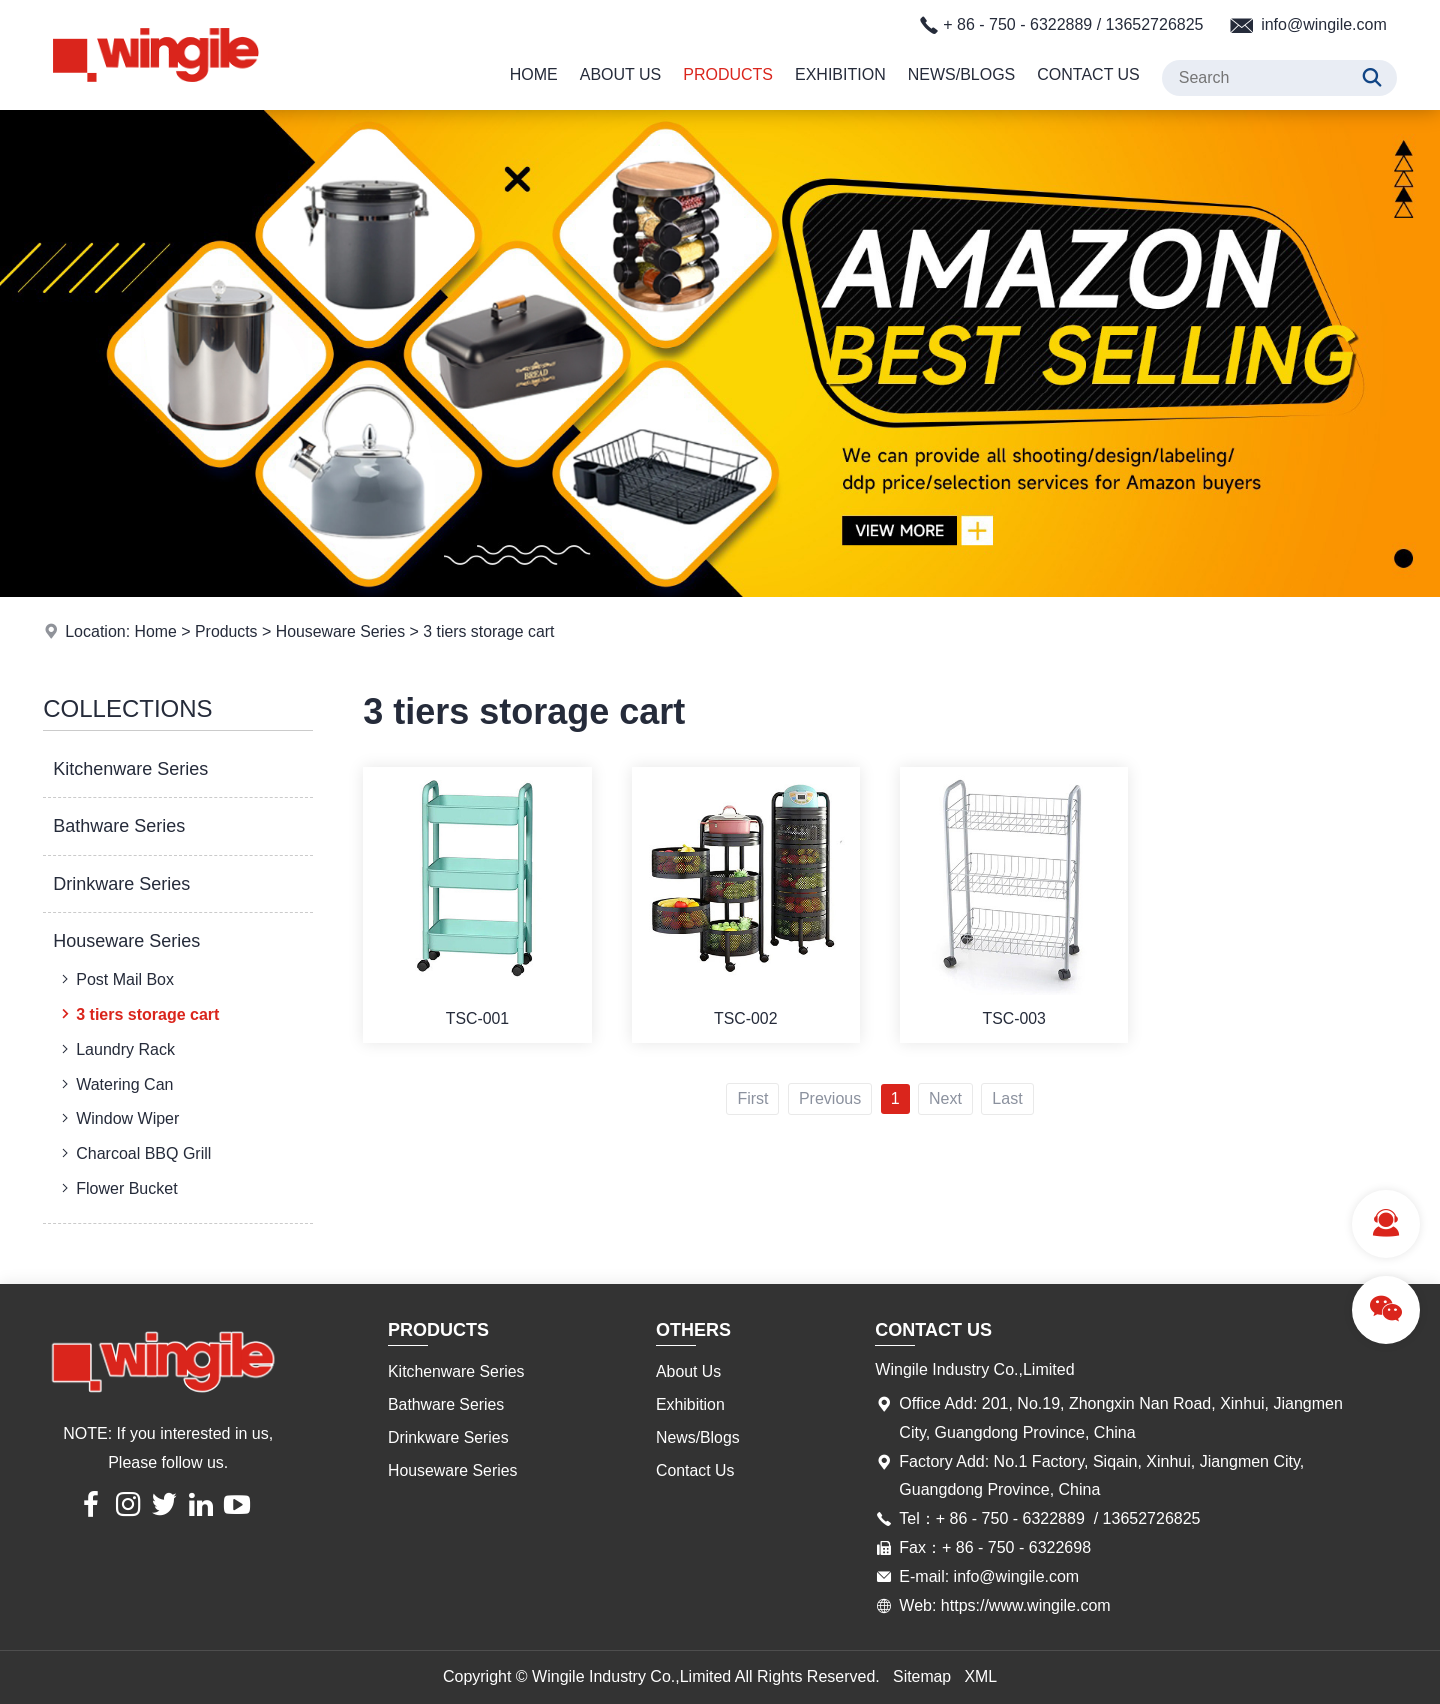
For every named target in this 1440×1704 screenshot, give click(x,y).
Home (534, 74)
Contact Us (1088, 74)
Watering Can (115, 1084)
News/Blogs (962, 74)
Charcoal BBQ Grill (134, 1153)
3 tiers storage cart (492, 631)
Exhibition (840, 74)
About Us (621, 74)
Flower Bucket (117, 1188)
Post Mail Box (115, 979)
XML (981, 1676)
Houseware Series (342, 631)
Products (728, 74)
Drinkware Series (121, 884)
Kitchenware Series (130, 769)
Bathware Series (119, 826)
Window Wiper (118, 1118)
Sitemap (922, 1676)
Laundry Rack (116, 1049)
